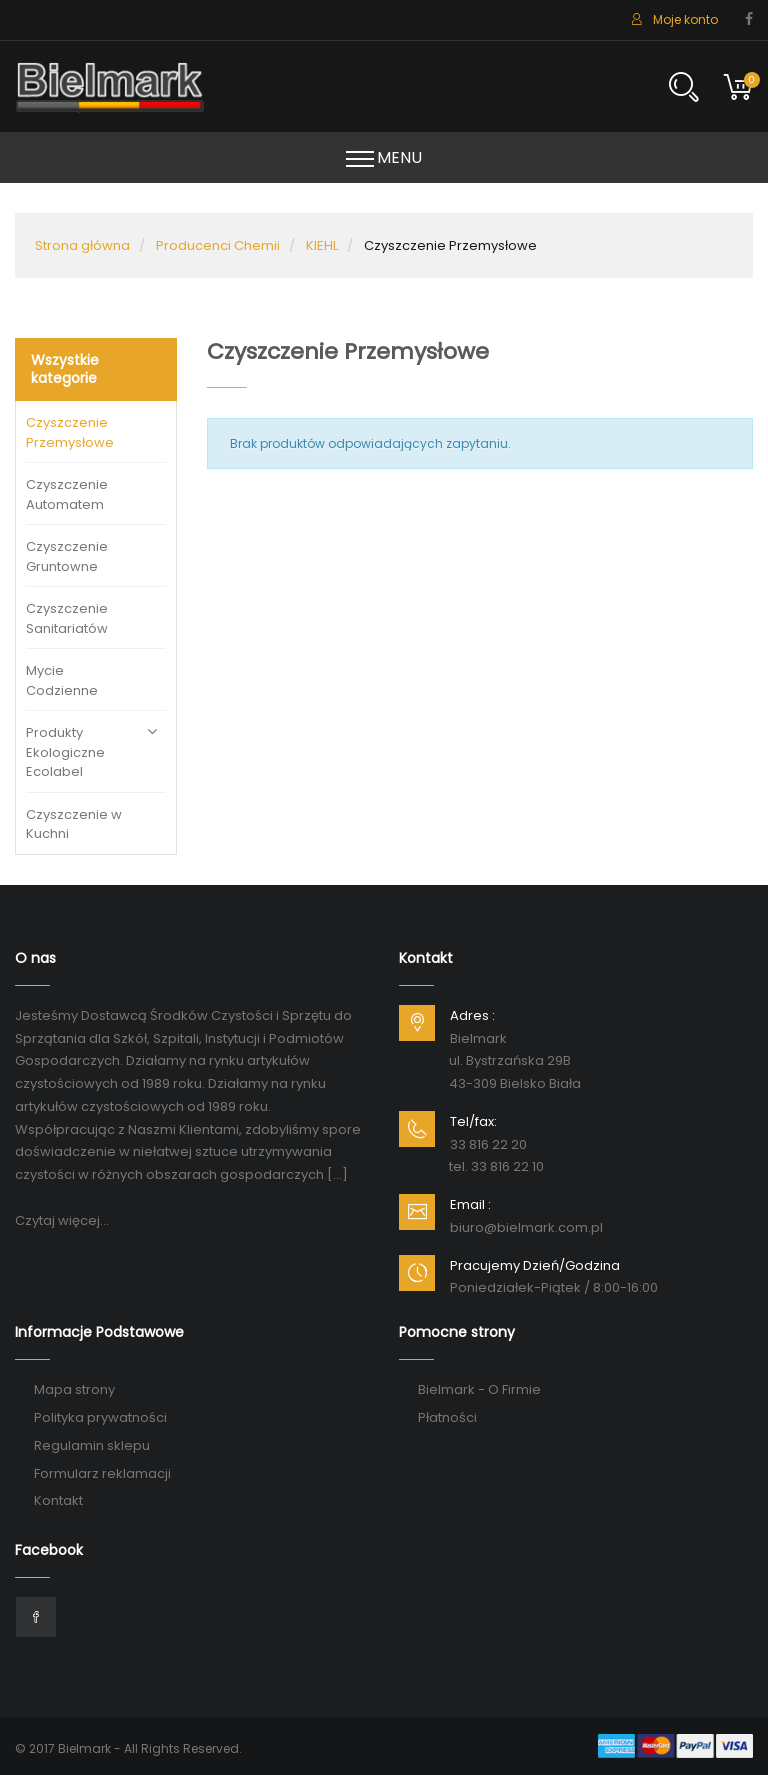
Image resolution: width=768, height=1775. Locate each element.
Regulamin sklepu (92, 1445)
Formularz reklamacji (102, 1473)
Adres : (472, 1015)
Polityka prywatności (100, 1417)
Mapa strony (74, 1389)
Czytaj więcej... (62, 1220)
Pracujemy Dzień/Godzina (535, 1265)
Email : (470, 1204)
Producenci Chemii (218, 245)
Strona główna (82, 245)
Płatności (447, 1417)
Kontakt (58, 1500)
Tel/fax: (473, 1121)
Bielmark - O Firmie (479, 1389)
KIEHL (322, 245)
